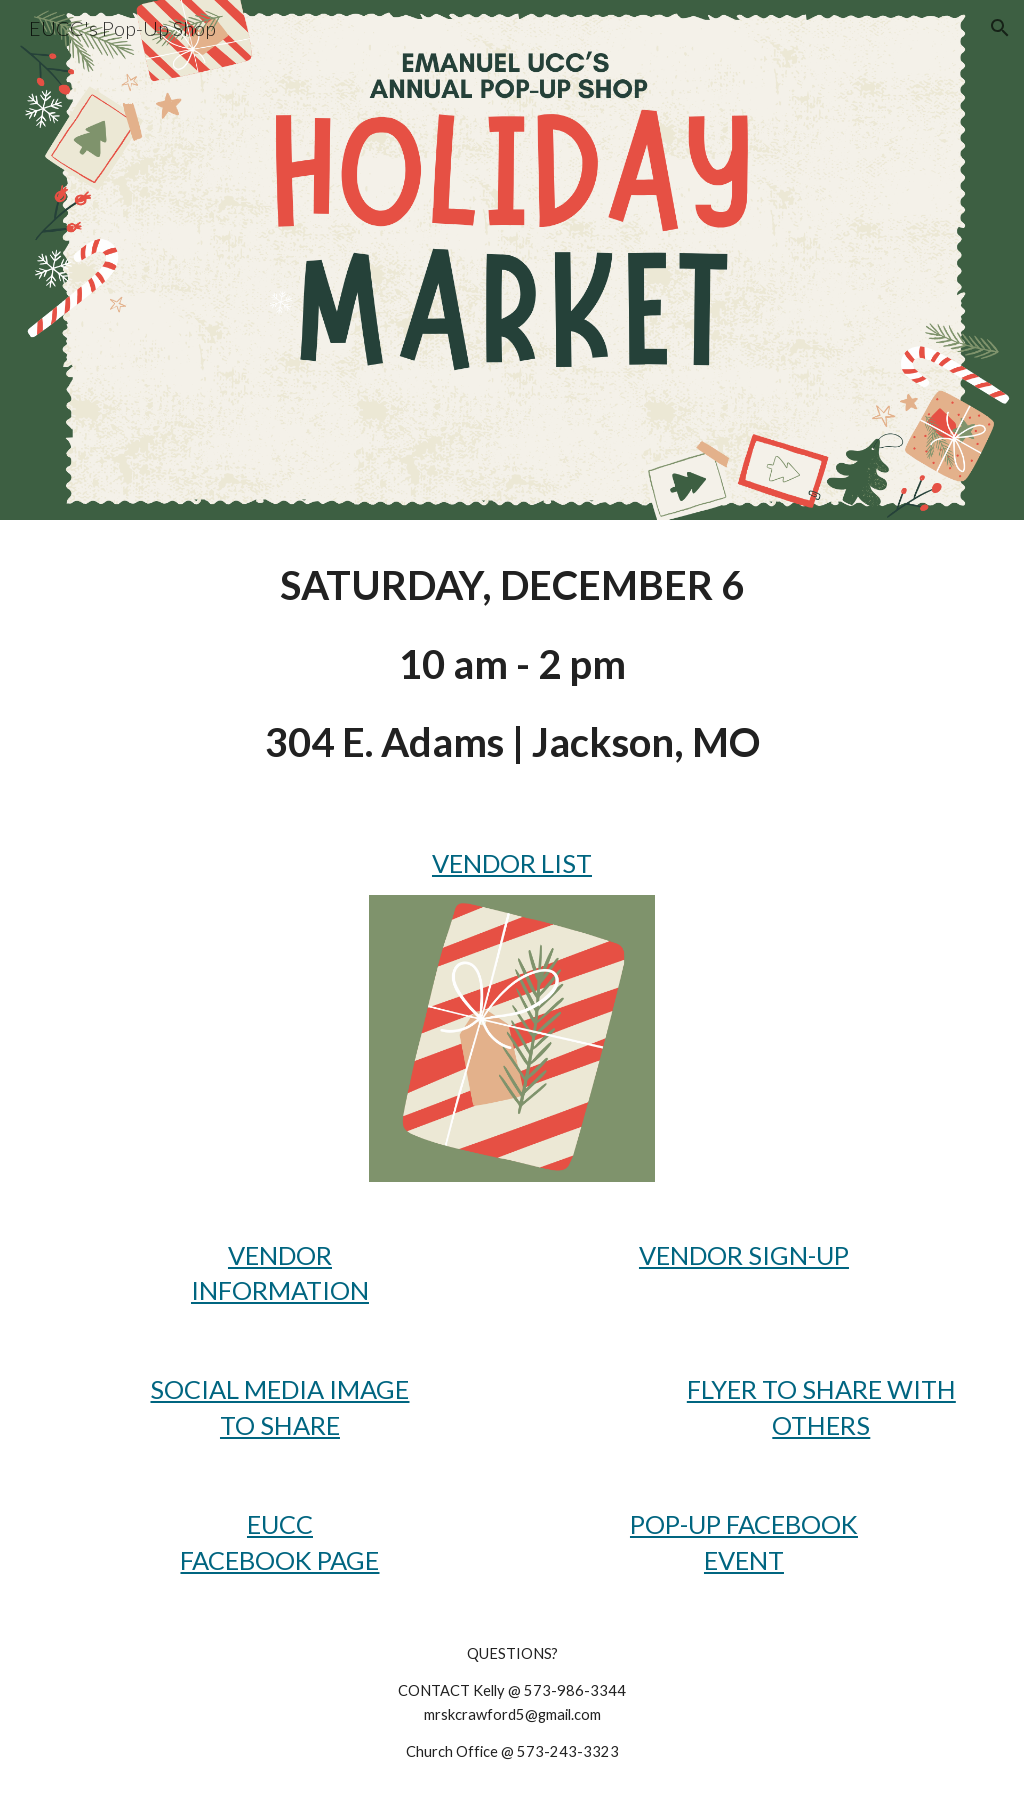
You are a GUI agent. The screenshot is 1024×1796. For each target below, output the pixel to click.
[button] (1000, 28)
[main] (512, 664)
